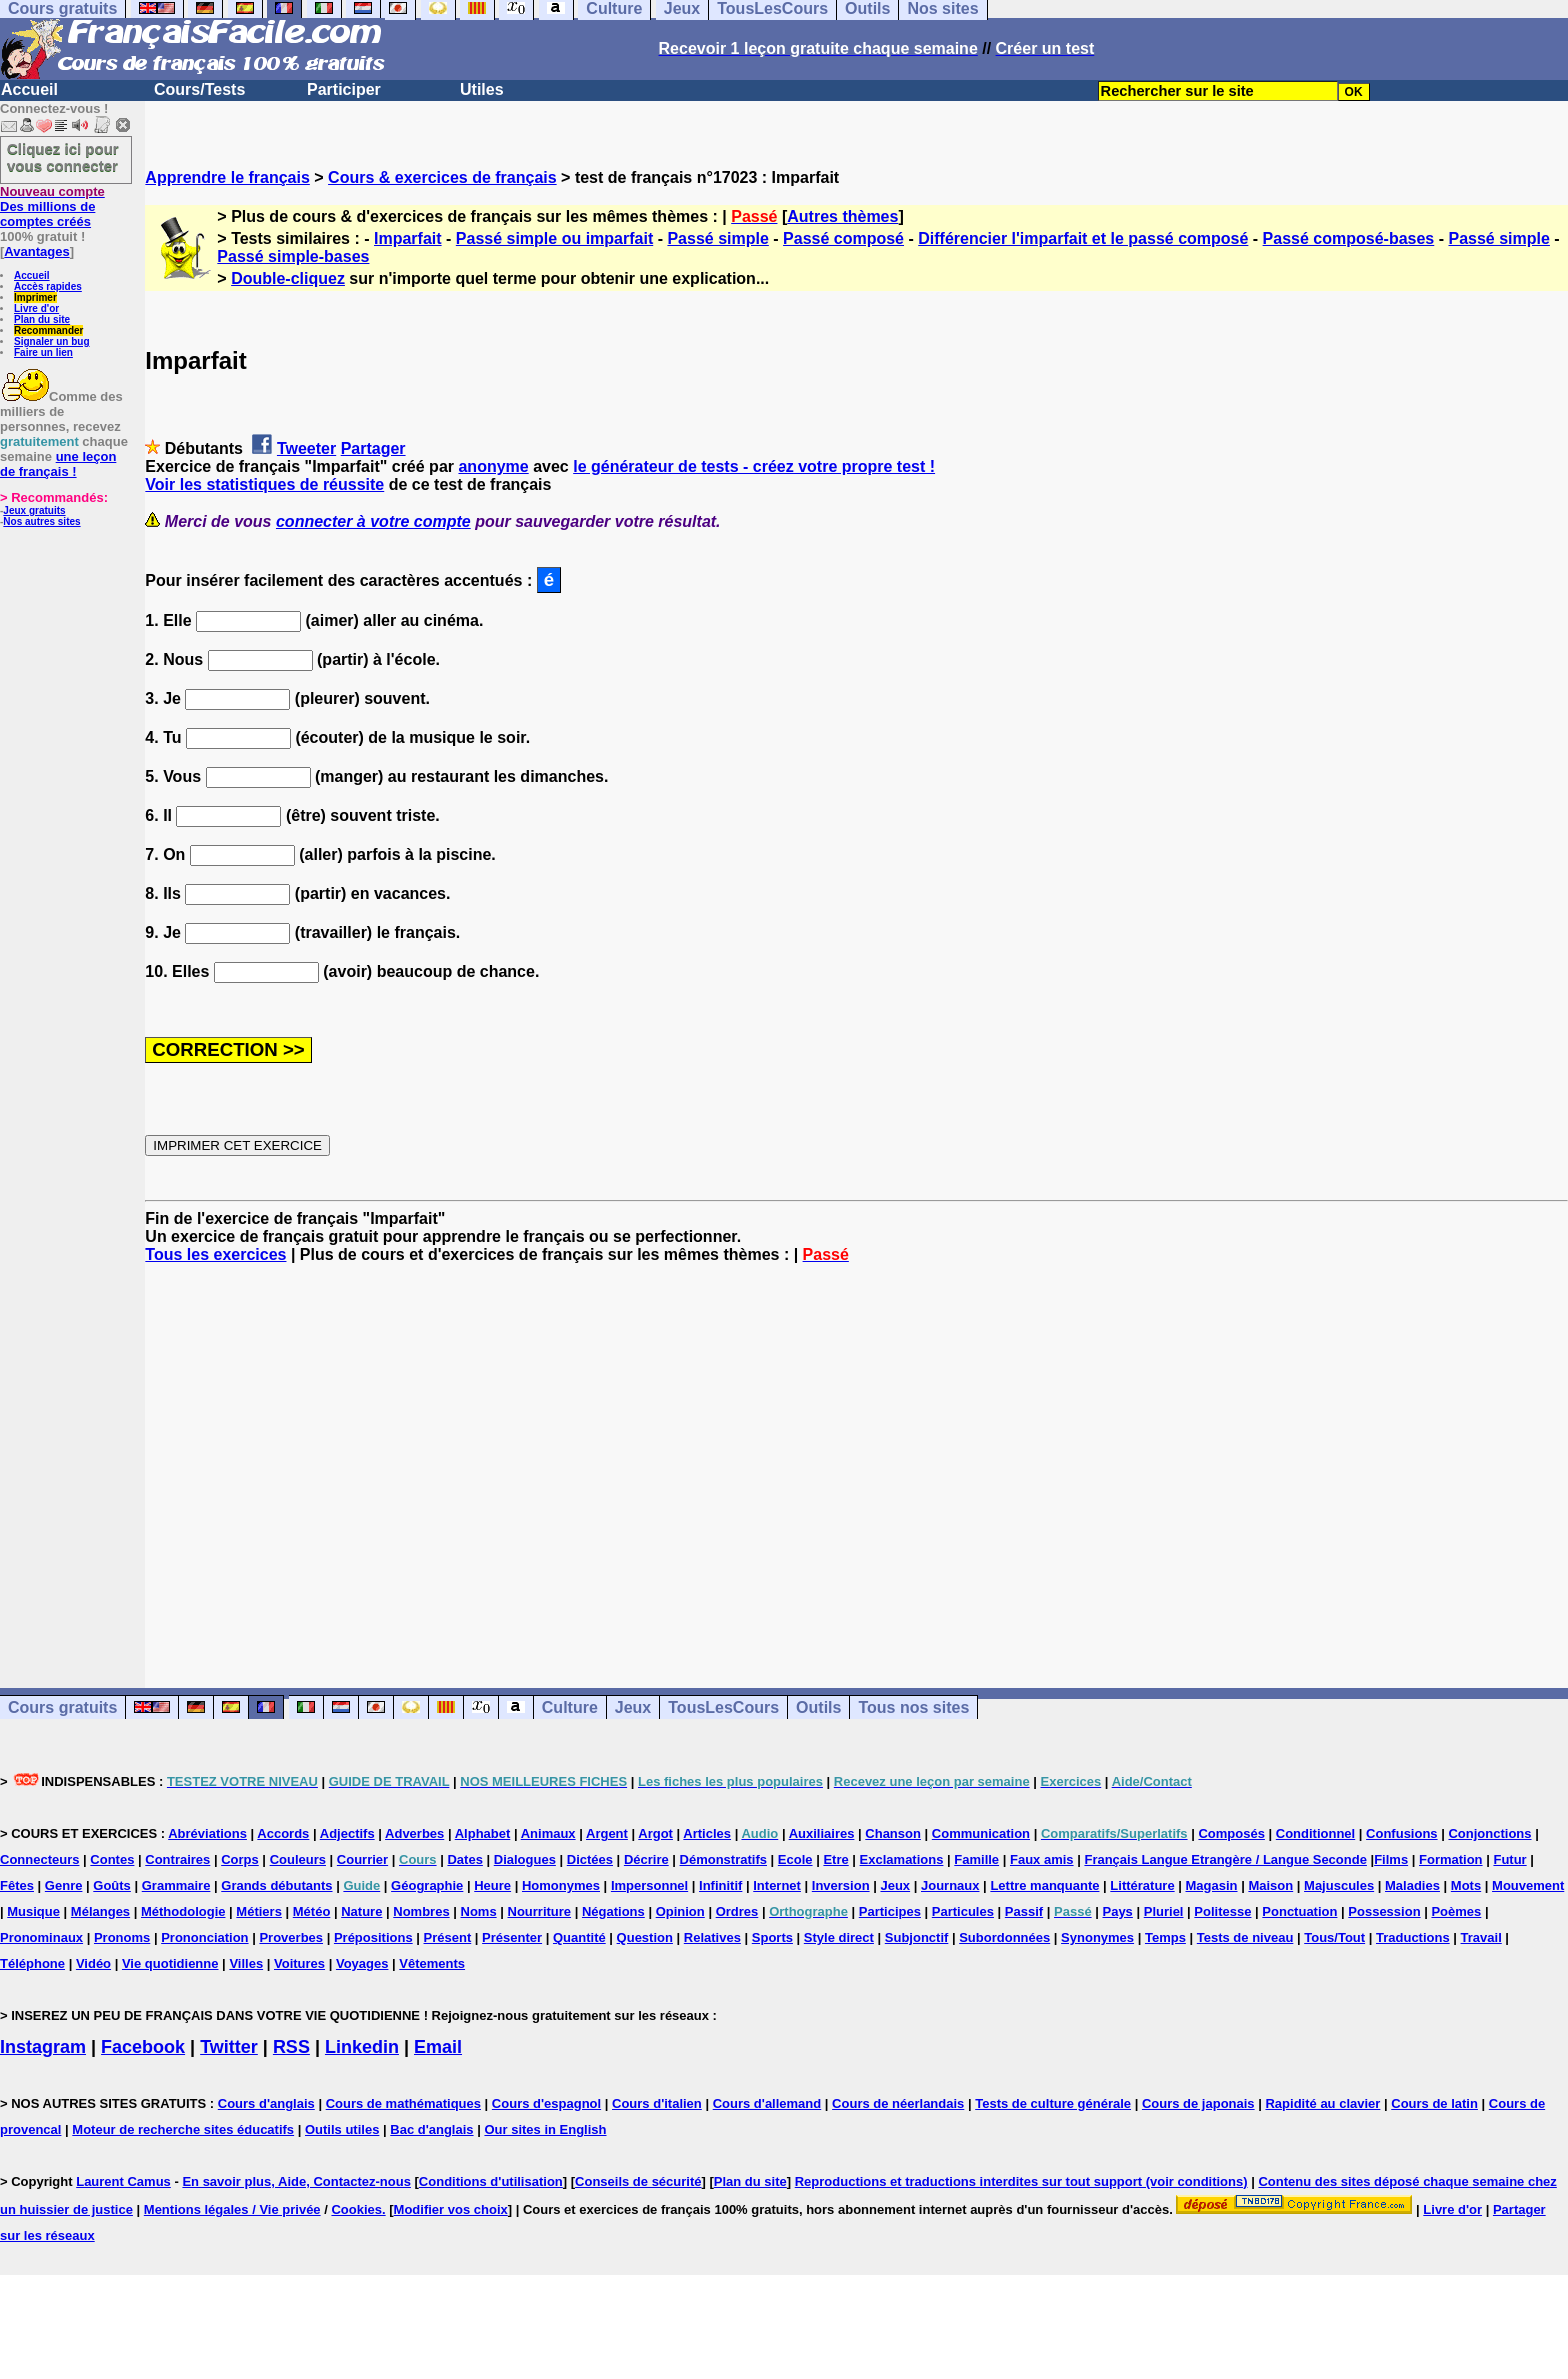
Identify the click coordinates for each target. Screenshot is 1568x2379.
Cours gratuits (62, 1707)
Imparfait (408, 238)
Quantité (579, 1937)
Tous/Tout (1334, 1937)
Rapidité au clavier (1322, 2103)
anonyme (493, 466)
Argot (655, 1833)
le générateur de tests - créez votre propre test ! (754, 466)
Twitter (229, 2047)
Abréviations (207, 1833)
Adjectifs (347, 1833)
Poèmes (1456, 1911)
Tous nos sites (913, 1707)
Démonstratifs (723, 1859)
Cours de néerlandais (898, 2103)
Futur (1509, 1859)
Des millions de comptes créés (52, 206)
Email (438, 2047)
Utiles (482, 89)
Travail (1481, 1937)
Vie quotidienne (170, 1963)
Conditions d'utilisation (491, 2181)
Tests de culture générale (1053, 2103)
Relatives (712, 1937)
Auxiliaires (822, 1833)
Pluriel (1164, 1911)
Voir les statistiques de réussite (264, 484)
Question (645, 1937)
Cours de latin (1434, 2103)
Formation (1451, 1859)
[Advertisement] (857, 1458)
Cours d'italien (657, 2103)
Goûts (112, 1885)
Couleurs (298, 1859)
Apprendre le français (227, 177)
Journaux (950, 1885)
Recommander (48, 330)
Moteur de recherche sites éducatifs (183, 2129)
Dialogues (525, 1859)
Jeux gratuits (34, 510)
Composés (1231, 1833)
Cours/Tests (199, 89)
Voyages (362, 1963)
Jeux (633, 1707)
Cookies (356, 2209)
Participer (344, 89)
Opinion (680, 1911)
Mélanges (100, 1911)
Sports (772, 1937)
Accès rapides (48, 286)
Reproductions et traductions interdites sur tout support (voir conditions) (1021, 2181)
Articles (707, 1833)
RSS (291, 2047)
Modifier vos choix (451, 2209)
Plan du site (42, 319)
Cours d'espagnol (546, 2103)
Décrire (646, 1859)
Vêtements (432, 1963)
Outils (818, 1707)
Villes (246, 1963)
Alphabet (483, 1833)
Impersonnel (649, 1885)
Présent (448, 1937)
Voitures (299, 1963)
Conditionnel (1315, 1833)
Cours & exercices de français (442, 177)
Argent (607, 1833)
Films (1391, 1859)
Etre (835, 1859)
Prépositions (373, 1937)
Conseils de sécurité (638, 2181)
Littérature (1142, 1885)
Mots (1466, 1885)
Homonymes (561, 1885)
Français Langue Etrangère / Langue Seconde (1225, 1859)
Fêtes (17, 1885)
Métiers (259, 1911)
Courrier (362, 1859)
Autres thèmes (842, 216)
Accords (283, 1833)
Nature (361, 1911)
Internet (777, 1885)
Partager (373, 448)
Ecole (795, 1859)
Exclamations (902, 1859)
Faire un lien (43, 352)
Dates (464, 1859)
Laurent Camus (123, 2181)
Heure (492, 1885)
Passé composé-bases (1349, 238)
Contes (112, 1859)
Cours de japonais (1198, 2103)
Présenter (512, 1937)
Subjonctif (917, 1937)
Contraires (177, 1859)
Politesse (1222, 1911)
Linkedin (362, 2047)
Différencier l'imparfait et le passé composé (1083, 238)
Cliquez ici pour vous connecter (63, 157)
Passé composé (843, 238)
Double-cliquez (288, 278)
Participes (890, 1911)
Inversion (841, 1885)
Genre (64, 1885)
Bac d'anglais (431, 2129)
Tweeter (306, 448)
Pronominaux (41, 1937)
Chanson (893, 1833)
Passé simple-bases (293, 256)
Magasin (1212, 1885)
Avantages (36, 251)
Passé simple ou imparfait (554, 238)
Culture (570, 1707)
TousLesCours (723, 1707)
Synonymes (1097, 1937)
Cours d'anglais (266, 2103)
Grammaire (176, 1885)
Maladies (1412, 1885)
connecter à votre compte (373, 521)
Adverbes (414, 1833)
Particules (963, 1911)
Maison (1270, 1885)
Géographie (427, 1885)
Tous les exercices (215, 1254)
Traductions (1413, 1937)
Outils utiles (342, 2129)
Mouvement (1528, 1885)
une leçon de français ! (58, 464)
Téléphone (32, 1963)
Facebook (143, 2047)
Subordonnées (1004, 1937)
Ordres (737, 1911)
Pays (1117, 1911)
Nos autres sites (41, 521)
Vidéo (93, 1963)
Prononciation (204, 1937)
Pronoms (122, 1937)
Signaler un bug (52, 341)
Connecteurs (39, 1859)
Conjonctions (1489, 1833)
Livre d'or (36, 308)
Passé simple (717, 238)
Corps (240, 1859)
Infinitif (720, 1885)
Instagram (43, 2047)
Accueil (29, 89)
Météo (312, 1911)
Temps (1165, 1937)
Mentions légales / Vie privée (232, 2209)
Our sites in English (545, 2129)
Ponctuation (1299, 1911)
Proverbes (291, 1937)
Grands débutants (276, 1885)
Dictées (590, 1859)
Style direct (839, 1937)
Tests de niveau (1245, 1937)
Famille (976, 1859)
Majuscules (1339, 1885)
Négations (613, 1911)
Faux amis (1042, 1859)
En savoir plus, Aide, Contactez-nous (296, 2181)
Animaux (548, 1833)
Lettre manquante (1044, 1885)
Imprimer (35, 297)
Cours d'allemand (767, 2103)
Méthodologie (183, 1911)
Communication (981, 1833)
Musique (33, 1911)
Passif (1024, 1911)
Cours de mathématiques (403, 2103)
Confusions (1402, 1833)
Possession (1384, 1911)
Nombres (421, 1911)
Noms (479, 1911)
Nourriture (540, 1911)
